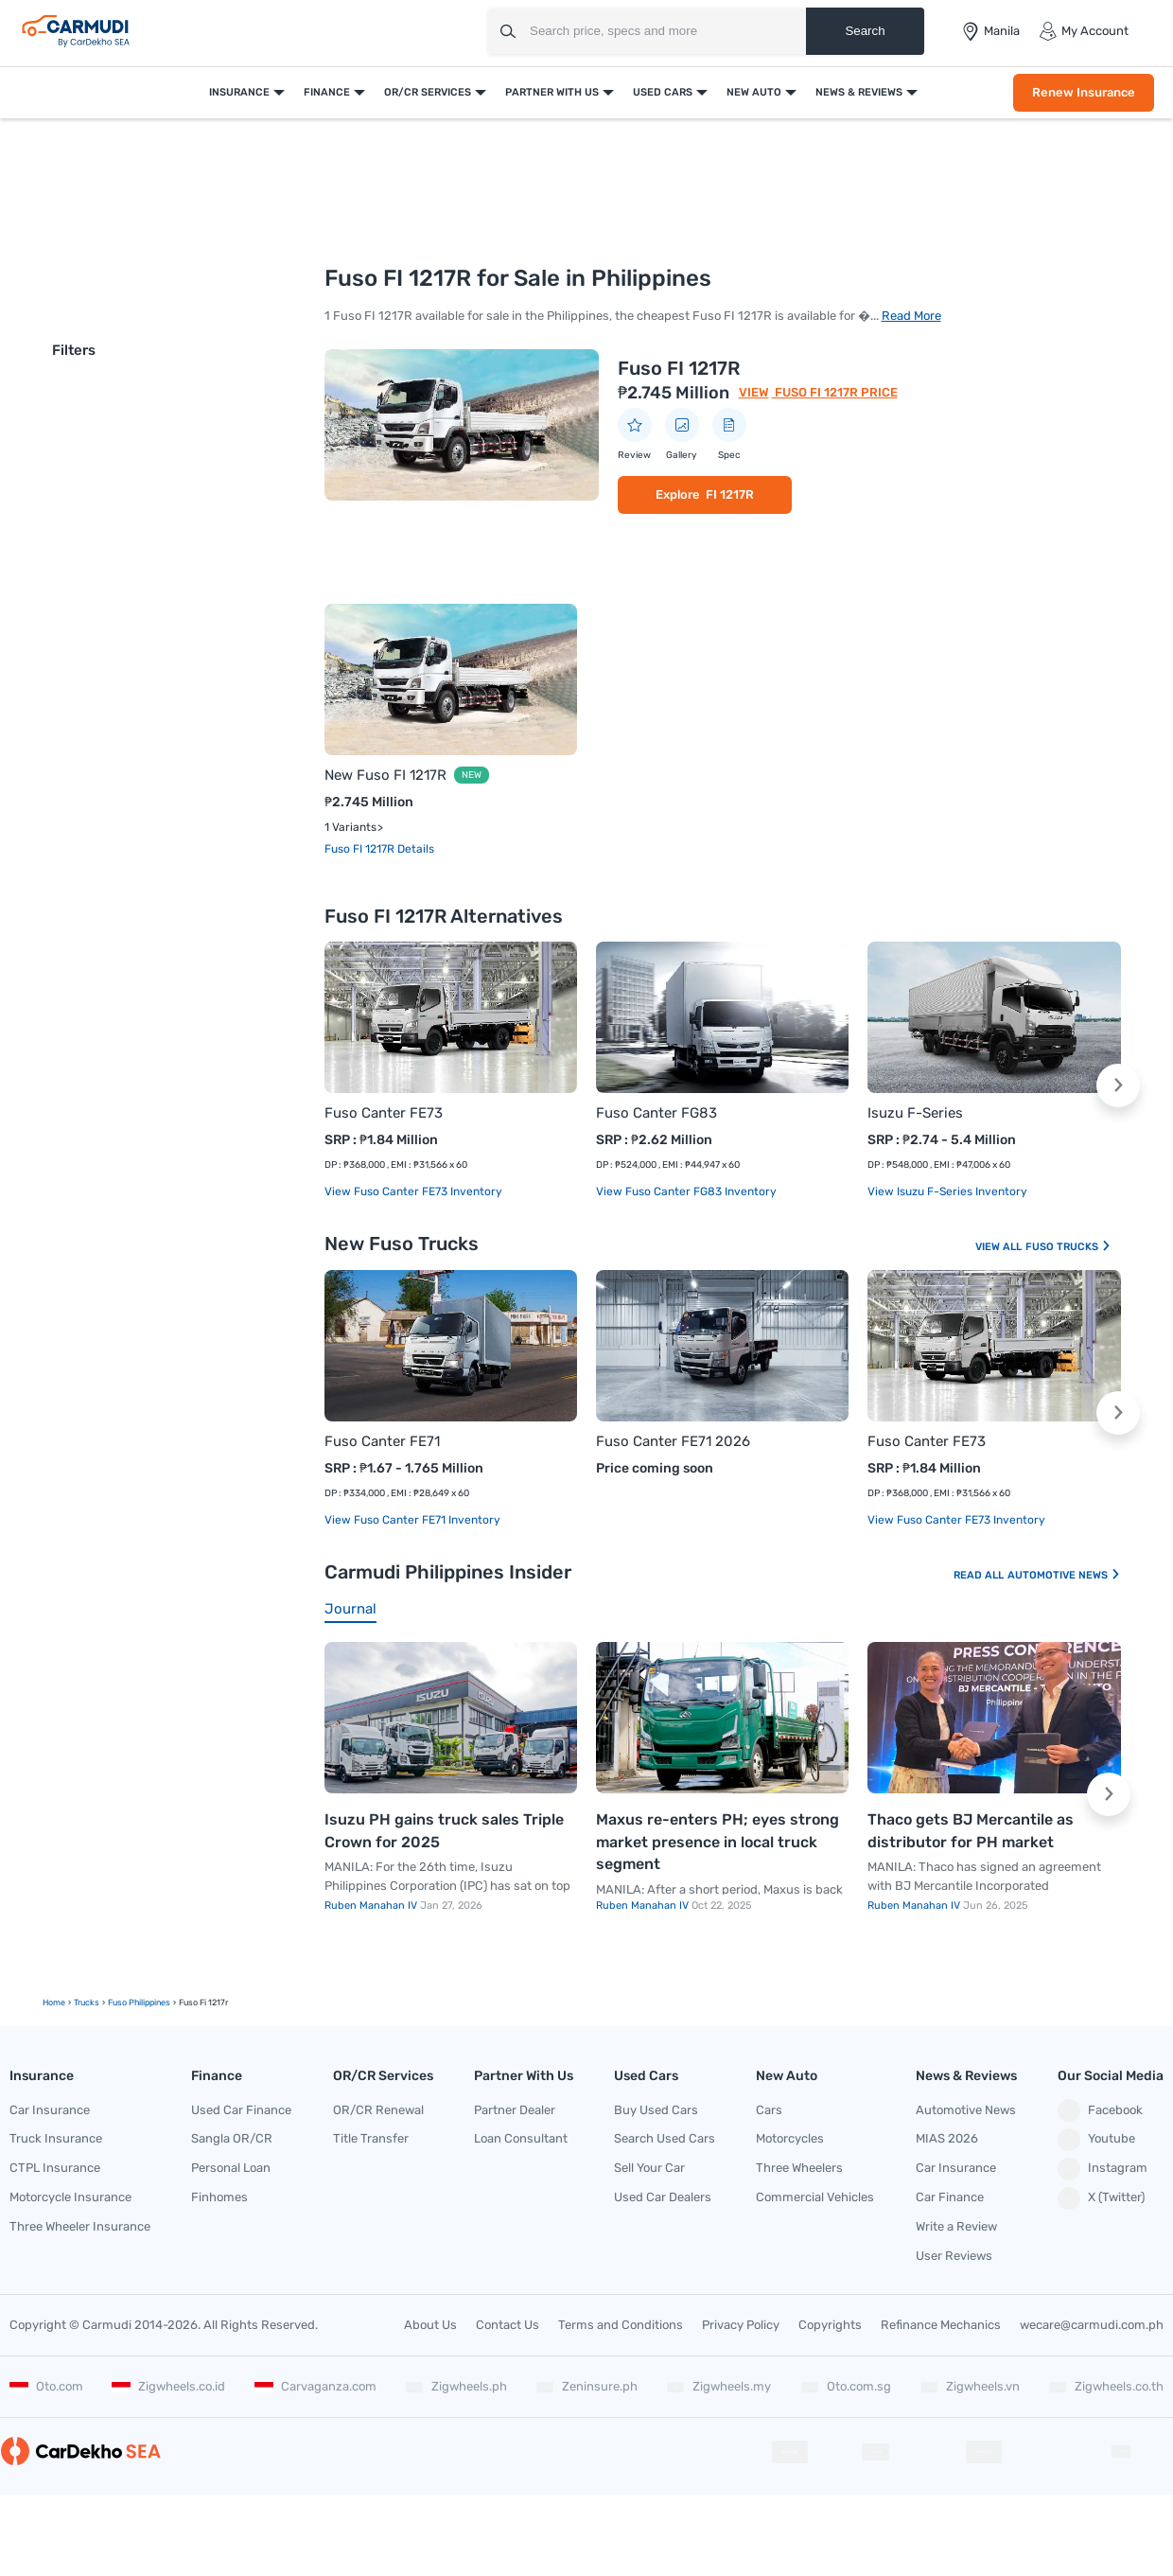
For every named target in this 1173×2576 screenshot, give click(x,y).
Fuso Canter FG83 (656, 1112)
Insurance (239, 92)
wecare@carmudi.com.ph (1092, 2325)
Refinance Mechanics (941, 2325)
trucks (86, 2002)
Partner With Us (552, 92)
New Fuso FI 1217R (385, 775)
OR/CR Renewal (378, 2110)
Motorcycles (790, 2138)
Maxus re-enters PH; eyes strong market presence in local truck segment (717, 1841)
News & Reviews (858, 92)
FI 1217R (730, 494)
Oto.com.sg (845, 2386)
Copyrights (830, 2325)
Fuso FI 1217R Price (835, 392)
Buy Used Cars (656, 2110)
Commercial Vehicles (815, 2197)
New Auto (754, 92)
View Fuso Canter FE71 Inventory (412, 1519)
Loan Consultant (521, 2138)
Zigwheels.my (718, 2386)
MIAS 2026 (947, 2138)
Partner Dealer (514, 2110)
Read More (911, 316)
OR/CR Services (427, 92)
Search (864, 31)
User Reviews (954, 2256)
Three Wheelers (799, 2168)
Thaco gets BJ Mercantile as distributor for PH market (970, 1830)
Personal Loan (231, 2168)
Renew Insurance (1083, 92)
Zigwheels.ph (456, 2386)
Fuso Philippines (139, 2002)
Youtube (1096, 2139)
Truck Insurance (55, 2138)
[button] (1118, 1085)
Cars (769, 2110)
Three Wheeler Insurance (79, 2226)
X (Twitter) (1101, 2198)
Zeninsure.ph (586, 2386)
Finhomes (219, 2197)
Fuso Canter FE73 (383, 1112)
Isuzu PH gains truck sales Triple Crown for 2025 (444, 1830)
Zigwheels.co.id (168, 2386)
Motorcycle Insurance (70, 2197)
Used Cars (662, 92)
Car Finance (950, 2197)
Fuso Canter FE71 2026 (673, 1441)
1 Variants (350, 827)
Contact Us (507, 2325)
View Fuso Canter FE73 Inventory (413, 1191)
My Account (1084, 31)
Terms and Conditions (620, 2325)
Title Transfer (371, 2138)
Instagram (1102, 2169)
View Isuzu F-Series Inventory (947, 1191)
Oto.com (46, 2386)
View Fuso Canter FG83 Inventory (686, 1191)
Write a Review (956, 2226)
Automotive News (1064, 1575)
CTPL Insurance (54, 2168)
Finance (327, 92)
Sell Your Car (649, 2168)
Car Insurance (49, 2110)
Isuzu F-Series (915, 1112)
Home (54, 2002)
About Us (430, 2325)
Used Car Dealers (662, 2197)
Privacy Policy (740, 2325)
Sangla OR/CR (231, 2138)
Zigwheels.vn (969, 2386)
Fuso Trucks (1068, 1247)
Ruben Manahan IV (372, 1905)
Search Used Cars (664, 2138)
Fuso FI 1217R (679, 368)
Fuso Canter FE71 (382, 1441)
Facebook (1100, 2110)
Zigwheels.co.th (1106, 2386)
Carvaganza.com (315, 2386)
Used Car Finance (241, 2110)
